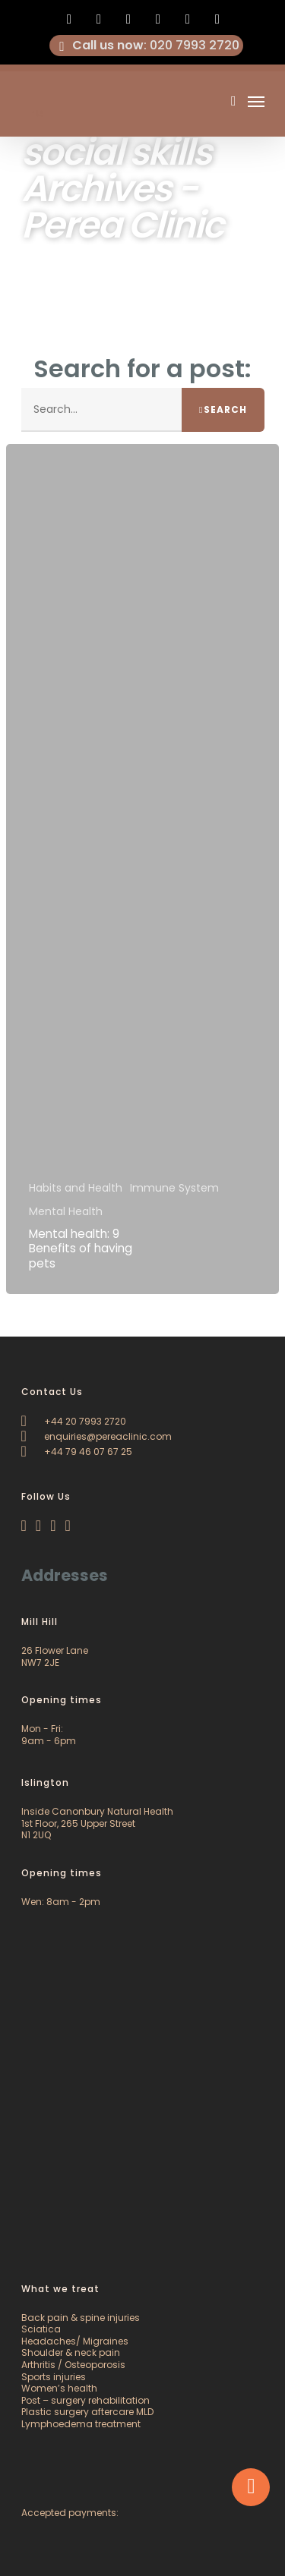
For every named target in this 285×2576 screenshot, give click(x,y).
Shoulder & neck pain (70, 2352)
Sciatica (41, 2328)
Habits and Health (75, 1188)
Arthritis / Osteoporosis (73, 2364)
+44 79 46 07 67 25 (76, 1451)
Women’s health (59, 2388)
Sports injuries (53, 2376)
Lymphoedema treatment (81, 2423)
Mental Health (66, 1212)
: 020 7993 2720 (146, 45)
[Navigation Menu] (256, 101)
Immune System (174, 1188)
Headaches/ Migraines (74, 2341)
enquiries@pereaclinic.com (96, 1436)
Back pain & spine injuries (80, 2317)
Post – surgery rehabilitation (85, 2400)
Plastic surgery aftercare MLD (87, 2411)
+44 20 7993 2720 (73, 1421)
